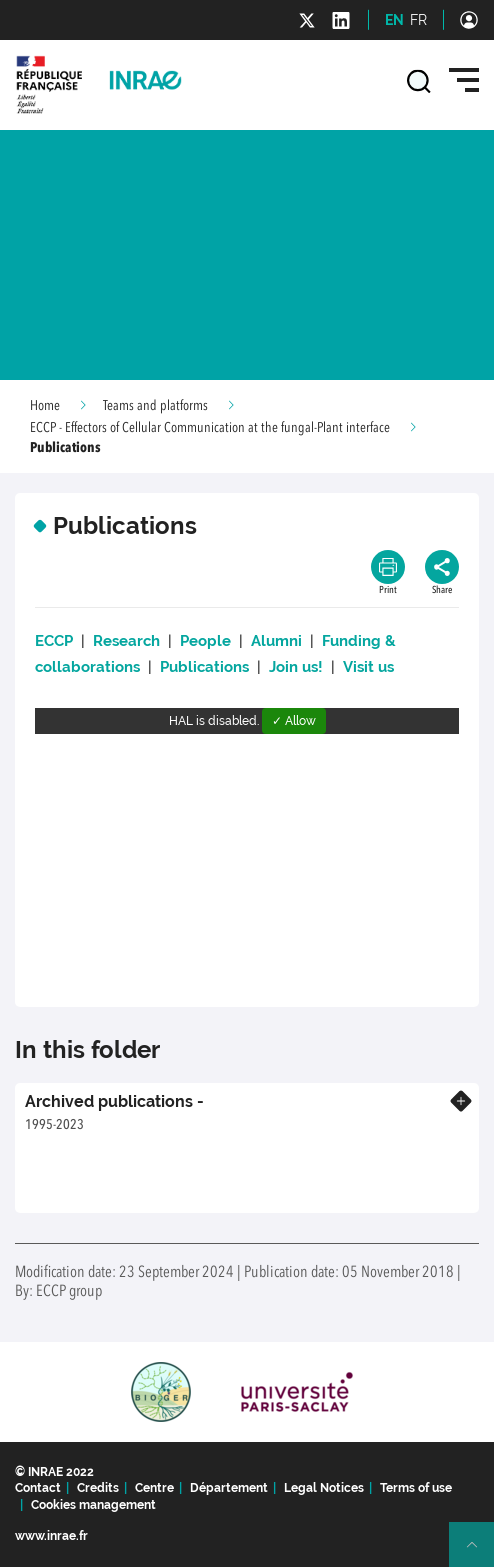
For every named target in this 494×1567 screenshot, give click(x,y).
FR (418, 20)
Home (45, 406)
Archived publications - (114, 1101)
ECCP (54, 641)
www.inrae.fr (51, 1536)
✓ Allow (294, 721)
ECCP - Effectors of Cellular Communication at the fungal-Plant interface (210, 428)
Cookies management (93, 1505)
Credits (98, 1488)
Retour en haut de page (480, 1553)
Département (229, 1488)
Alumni (276, 641)
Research (126, 641)
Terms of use (416, 1488)
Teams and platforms (155, 406)
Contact (38, 1488)
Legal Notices (324, 1488)
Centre (154, 1488)
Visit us (368, 667)
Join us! (298, 667)
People (205, 641)
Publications (204, 667)
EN (394, 20)
